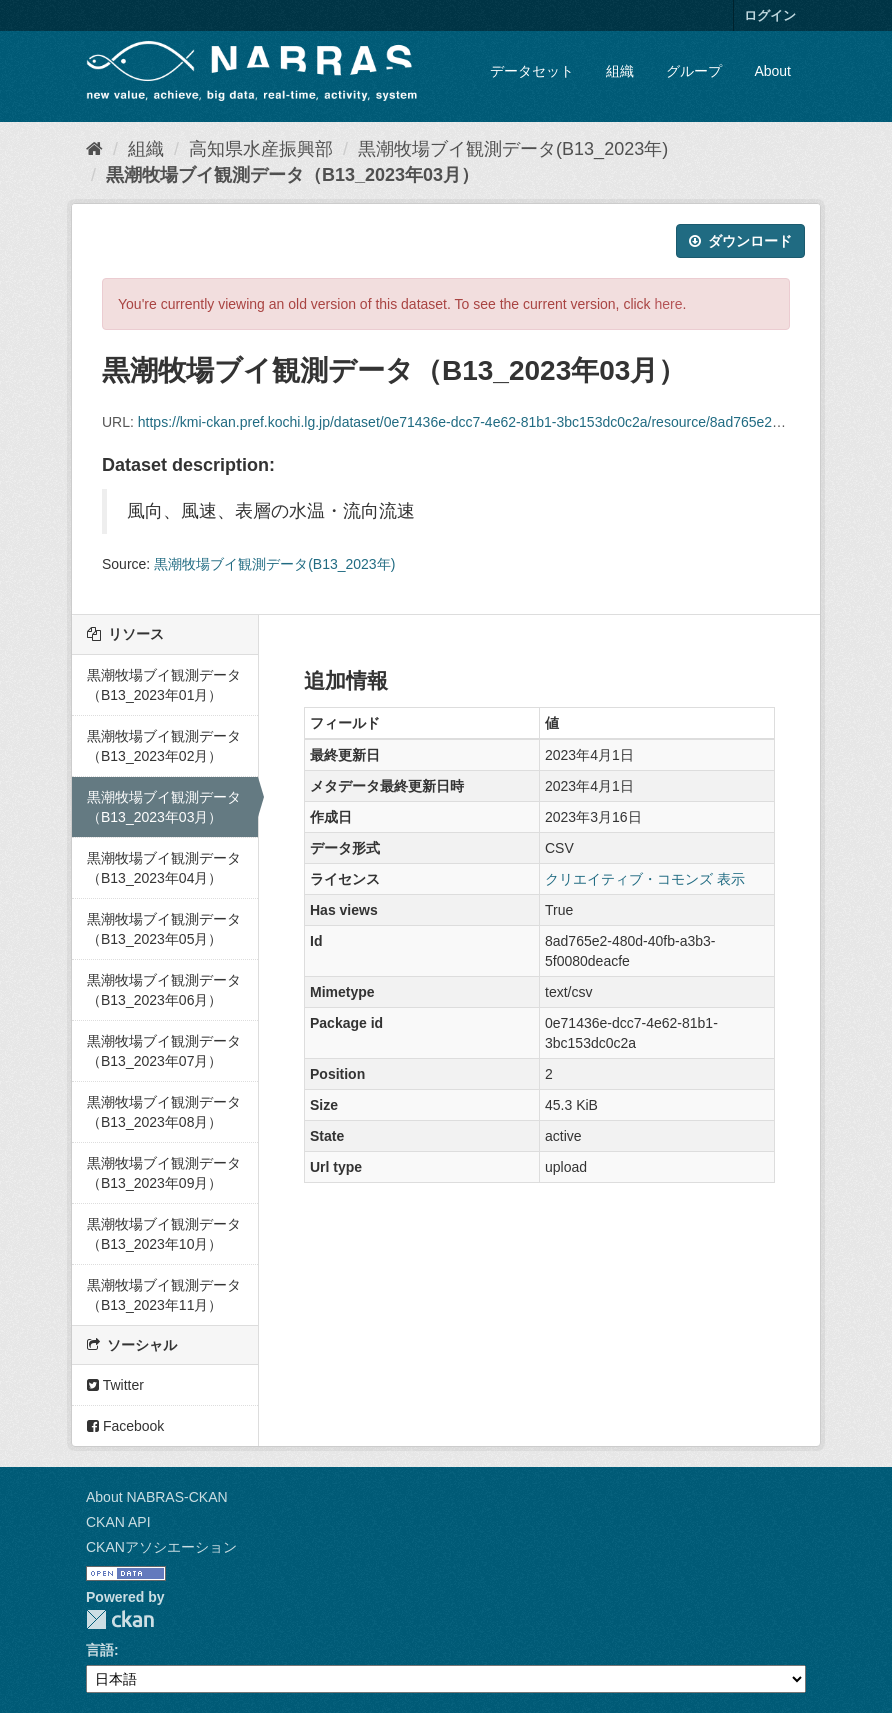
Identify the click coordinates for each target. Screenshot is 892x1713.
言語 (100, 1650)
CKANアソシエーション (161, 1547)
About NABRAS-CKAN (157, 1497)
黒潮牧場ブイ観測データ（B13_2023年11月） (164, 1295)
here (669, 304)
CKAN (120, 1619)
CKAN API (118, 1522)
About (772, 71)
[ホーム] (94, 149)
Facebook (125, 1426)
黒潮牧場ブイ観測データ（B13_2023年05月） (164, 929)
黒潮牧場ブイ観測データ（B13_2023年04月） (164, 868)
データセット (532, 71)
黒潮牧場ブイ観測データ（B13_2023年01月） (164, 685)
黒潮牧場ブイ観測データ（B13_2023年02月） (164, 746)
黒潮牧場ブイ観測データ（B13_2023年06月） (164, 990)
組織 (620, 71)
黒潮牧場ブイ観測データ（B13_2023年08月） (164, 1112)
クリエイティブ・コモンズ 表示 (645, 879)
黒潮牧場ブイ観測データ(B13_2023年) (513, 149)
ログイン (770, 15)
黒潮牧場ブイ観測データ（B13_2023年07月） (164, 1051)
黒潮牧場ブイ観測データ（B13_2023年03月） (292, 175)
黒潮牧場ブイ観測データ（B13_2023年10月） (164, 1234)
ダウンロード (740, 241)
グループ (694, 71)
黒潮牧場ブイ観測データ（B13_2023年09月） (164, 1173)
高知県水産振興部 (261, 149)
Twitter (115, 1385)
